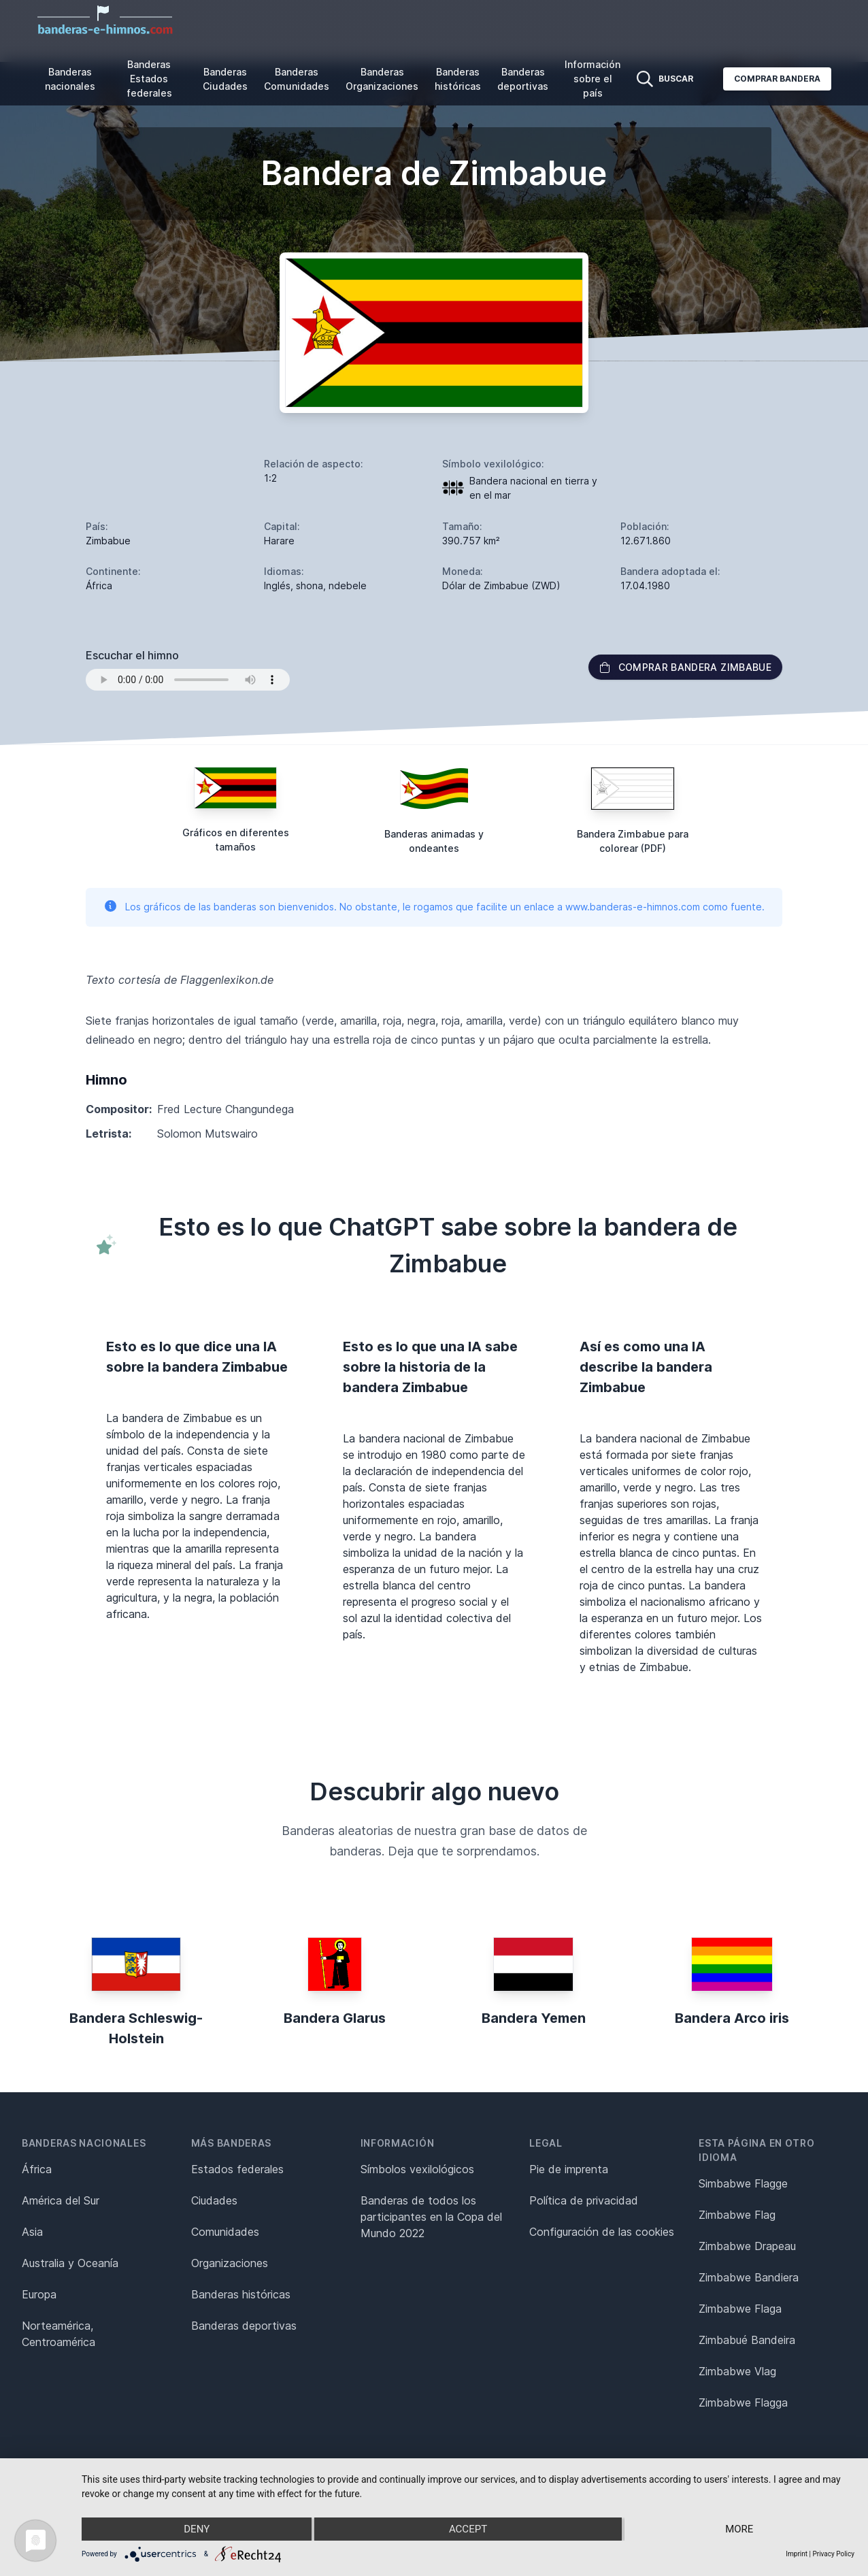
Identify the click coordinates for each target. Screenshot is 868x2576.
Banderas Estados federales (149, 79)
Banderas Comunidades (296, 79)
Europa (39, 2294)
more (739, 2529)
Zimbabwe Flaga (740, 2308)
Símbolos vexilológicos (417, 2169)
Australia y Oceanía (70, 2263)
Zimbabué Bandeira (747, 2340)
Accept (468, 2529)
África (37, 2169)
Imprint (796, 2554)
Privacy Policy (833, 2554)
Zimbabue (108, 540)
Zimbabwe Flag (737, 2215)
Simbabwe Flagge (743, 2183)
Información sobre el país (592, 79)
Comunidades (225, 2232)
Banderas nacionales (70, 79)
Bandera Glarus (335, 2018)
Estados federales (237, 2169)
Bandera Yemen (534, 2018)
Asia (32, 2232)
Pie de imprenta (568, 2169)
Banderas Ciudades (225, 79)
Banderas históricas (458, 79)
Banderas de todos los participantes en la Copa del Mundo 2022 (431, 2217)
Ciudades (214, 2200)
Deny (197, 2529)
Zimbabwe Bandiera (749, 2277)
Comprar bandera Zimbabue (685, 667)
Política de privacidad (583, 2200)
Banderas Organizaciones (382, 79)
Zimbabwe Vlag (737, 2371)
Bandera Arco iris (732, 2018)
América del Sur (60, 2200)
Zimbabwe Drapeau (747, 2246)
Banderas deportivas (522, 79)
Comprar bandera (777, 78)
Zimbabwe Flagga (743, 2402)
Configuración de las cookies (601, 2232)
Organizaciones (229, 2263)
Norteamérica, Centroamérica (58, 2334)
